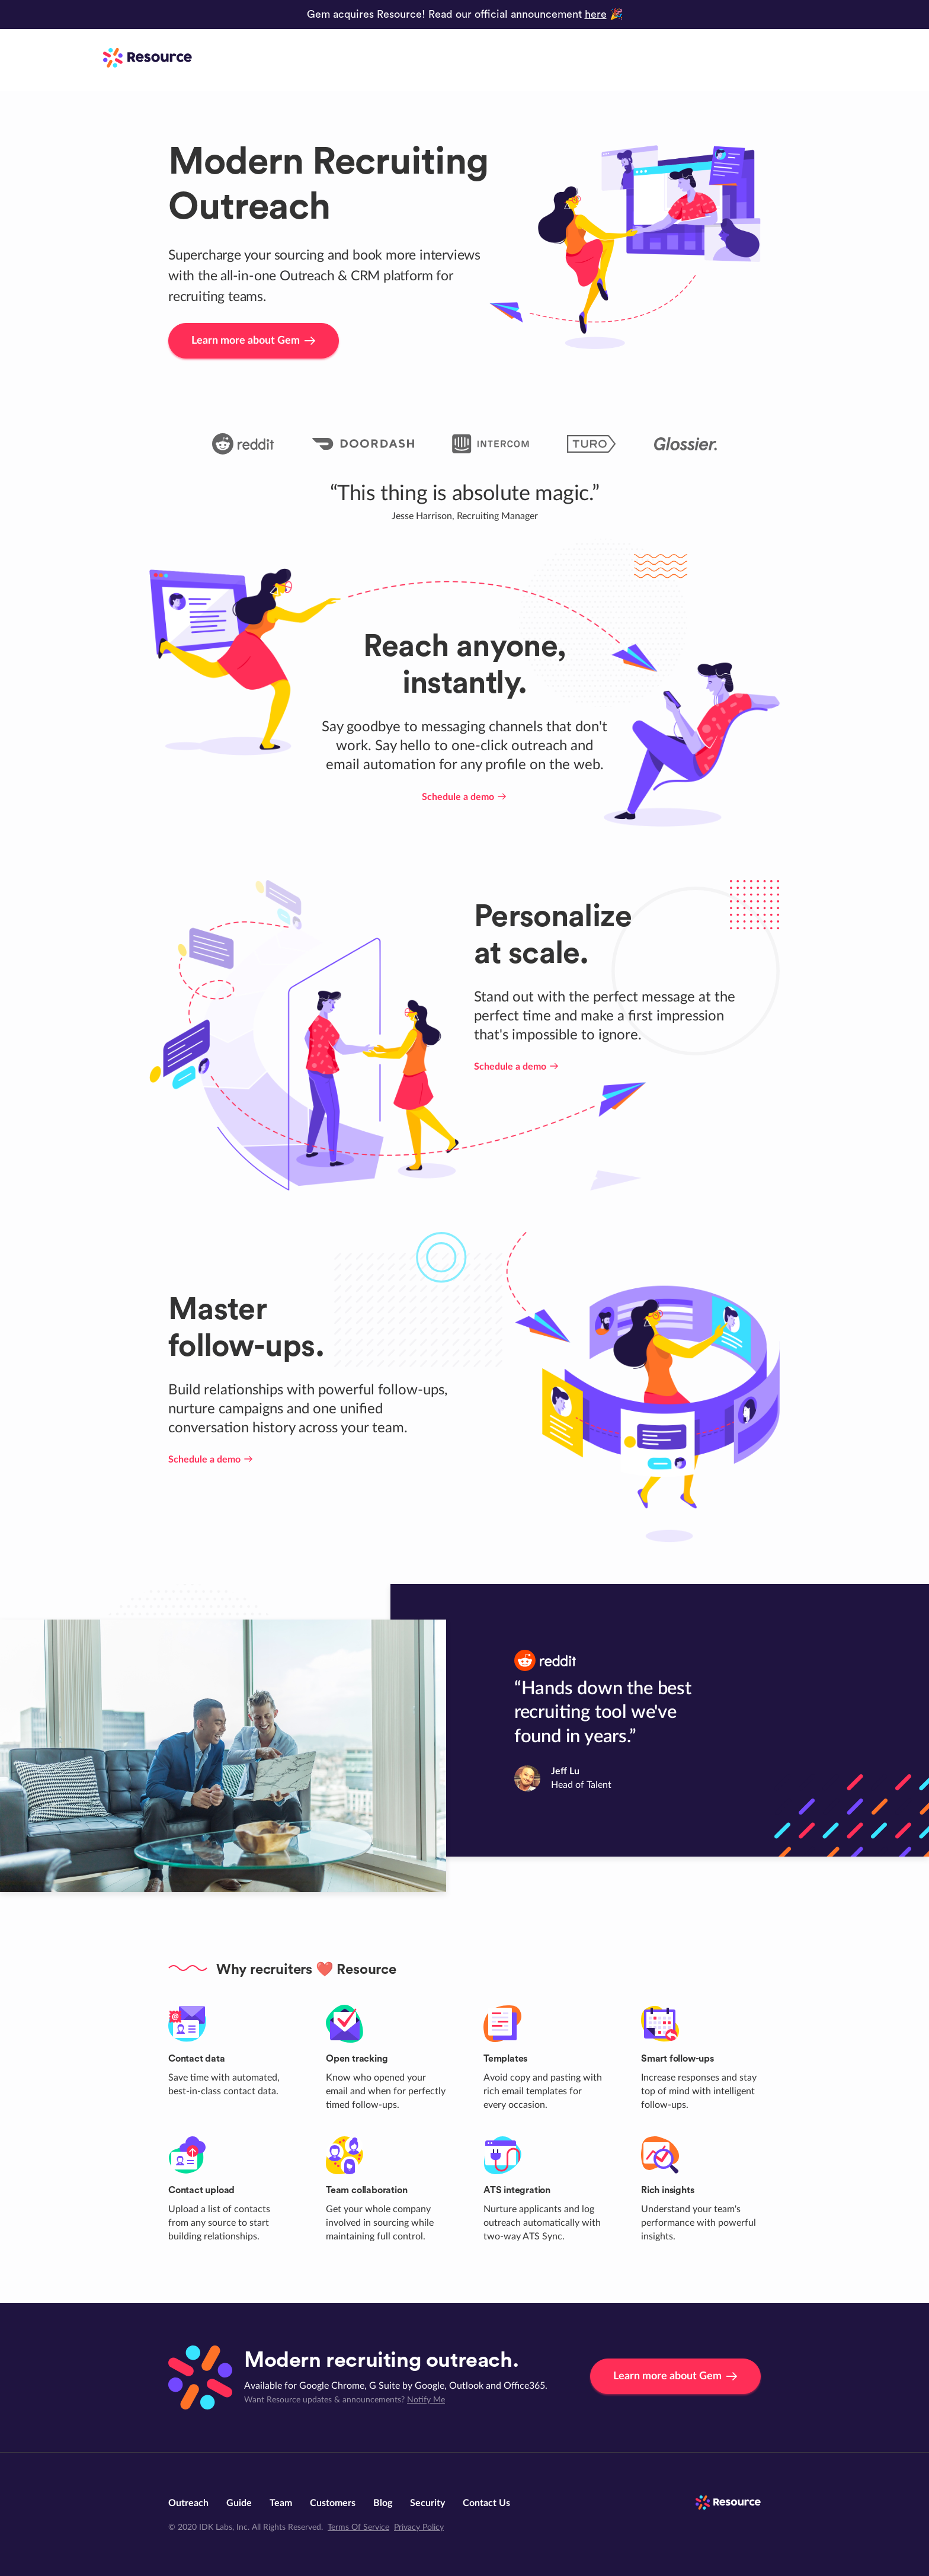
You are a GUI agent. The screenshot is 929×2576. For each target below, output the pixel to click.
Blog (382, 2503)
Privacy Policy (419, 2526)
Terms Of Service (358, 2526)
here (596, 14)
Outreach (188, 2503)
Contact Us (486, 2503)
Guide (239, 2503)
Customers (332, 2503)
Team (281, 2503)
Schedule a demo (465, 797)
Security (427, 2503)
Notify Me (426, 2400)
